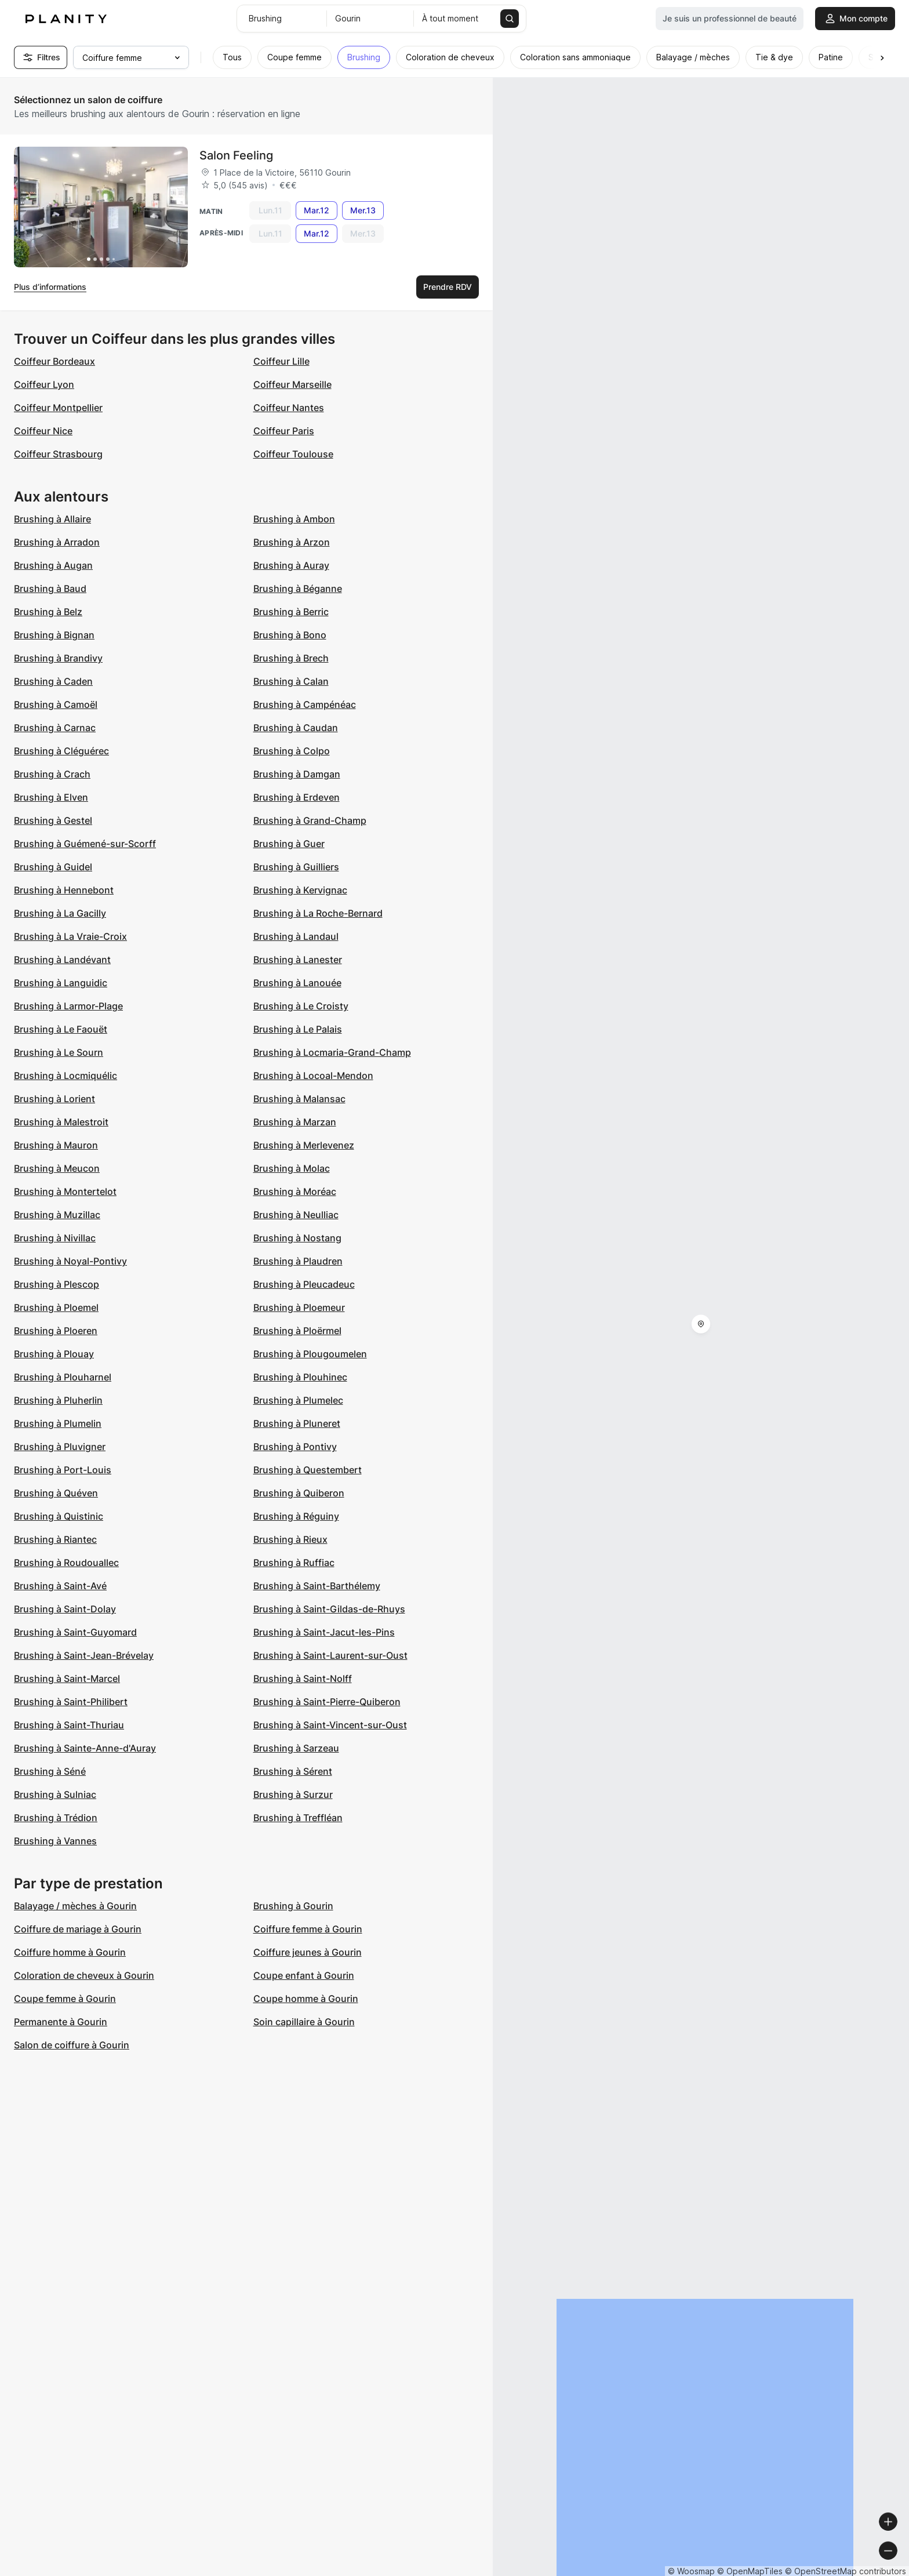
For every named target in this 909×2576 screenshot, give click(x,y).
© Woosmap (691, 2571)
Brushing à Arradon (57, 542)
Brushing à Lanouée (297, 983)
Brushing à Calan (291, 681)
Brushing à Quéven (56, 1493)
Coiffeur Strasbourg (58, 454)
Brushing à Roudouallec (66, 1562)
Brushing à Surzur (293, 1794)
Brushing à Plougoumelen (310, 1354)
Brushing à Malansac (299, 1098)
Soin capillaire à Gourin (304, 2022)
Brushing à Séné (50, 1771)
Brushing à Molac (291, 1168)
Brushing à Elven (51, 797)
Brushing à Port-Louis (62, 1470)
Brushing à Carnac (55, 727)
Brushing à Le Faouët (60, 1029)
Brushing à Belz (48, 611)
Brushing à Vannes (55, 1841)
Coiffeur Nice (43, 431)
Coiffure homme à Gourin (70, 1952)
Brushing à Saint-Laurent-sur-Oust (330, 1655)
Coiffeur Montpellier (58, 407)
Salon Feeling (236, 155)
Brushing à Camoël (55, 704)
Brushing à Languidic (60, 983)
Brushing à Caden (53, 681)
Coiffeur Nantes (288, 407)
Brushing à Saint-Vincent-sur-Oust (330, 1725)
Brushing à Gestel (53, 820)
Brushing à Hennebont (64, 890)
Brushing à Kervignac (300, 890)
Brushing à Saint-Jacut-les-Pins (324, 1632)
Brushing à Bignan (54, 635)
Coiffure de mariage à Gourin (77, 1929)
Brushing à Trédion (55, 1817)
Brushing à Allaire (52, 519)
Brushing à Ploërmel (297, 1330)
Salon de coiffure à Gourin (71, 2045)
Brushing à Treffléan (298, 1817)
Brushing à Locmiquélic (65, 1075)
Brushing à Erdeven (296, 797)
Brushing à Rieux (290, 1539)
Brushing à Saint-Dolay (65, 1609)
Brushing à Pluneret (296, 1423)
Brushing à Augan (53, 565)
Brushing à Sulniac (55, 1794)
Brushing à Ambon (294, 519)
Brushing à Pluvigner (60, 1446)
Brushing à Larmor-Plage (68, 1006)
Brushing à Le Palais (297, 1029)
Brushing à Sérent (292, 1771)
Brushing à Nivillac (55, 1238)
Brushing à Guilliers (296, 867)
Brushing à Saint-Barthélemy (316, 1586)
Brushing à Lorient (54, 1098)
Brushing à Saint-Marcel (67, 1678)
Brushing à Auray (291, 565)
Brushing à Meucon (57, 1168)
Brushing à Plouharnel (62, 1377)
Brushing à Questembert (307, 1470)
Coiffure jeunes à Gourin (307, 1952)
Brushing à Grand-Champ (309, 820)
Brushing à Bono (289, 635)
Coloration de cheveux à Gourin (84, 1975)
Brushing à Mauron (56, 1145)
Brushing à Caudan (295, 727)
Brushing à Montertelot (65, 1191)
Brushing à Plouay (54, 1354)
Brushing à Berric (291, 611)
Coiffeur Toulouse (293, 454)
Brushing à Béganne (297, 588)
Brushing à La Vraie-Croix (70, 936)
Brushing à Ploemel (56, 1307)
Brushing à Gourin (293, 1906)
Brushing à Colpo (291, 751)
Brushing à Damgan (296, 774)
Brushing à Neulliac (296, 1214)
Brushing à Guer (289, 843)
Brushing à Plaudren (298, 1261)
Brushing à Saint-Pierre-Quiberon (327, 1701)
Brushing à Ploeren (55, 1330)
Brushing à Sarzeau (296, 1748)
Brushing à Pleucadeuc (304, 1284)
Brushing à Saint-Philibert (71, 1701)
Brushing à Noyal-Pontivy (70, 1261)
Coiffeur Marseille (292, 384)
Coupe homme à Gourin (305, 1998)
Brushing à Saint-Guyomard (75, 1632)
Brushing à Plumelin (57, 1423)
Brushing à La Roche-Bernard (318, 913)
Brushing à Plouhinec (300, 1377)
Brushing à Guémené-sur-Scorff (85, 843)
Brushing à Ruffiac (293, 1562)
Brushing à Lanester (297, 959)
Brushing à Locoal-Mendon (313, 1075)
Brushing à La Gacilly (60, 913)
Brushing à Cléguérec (61, 751)
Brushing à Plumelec (298, 1400)
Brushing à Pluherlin (58, 1400)
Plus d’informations (50, 287)
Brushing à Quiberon (298, 1493)
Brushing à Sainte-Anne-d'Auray (85, 1748)
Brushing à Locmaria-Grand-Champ (332, 1052)
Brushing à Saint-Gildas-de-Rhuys (329, 1609)
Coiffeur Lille (281, 361)
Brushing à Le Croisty (300, 1006)
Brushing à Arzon (291, 542)
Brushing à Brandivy (58, 658)
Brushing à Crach (52, 774)
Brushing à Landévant (62, 959)
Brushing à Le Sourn (58, 1052)
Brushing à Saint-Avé (60, 1586)
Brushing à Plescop (56, 1284)
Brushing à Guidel (53, 867)
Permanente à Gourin (60, 2022)
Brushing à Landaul (296, 936)
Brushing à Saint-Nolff (302, 1678)
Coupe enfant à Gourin (303, 1975)
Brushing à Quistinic (58, 1516)
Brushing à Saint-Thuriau (69, 1725)
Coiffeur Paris (283, 431)
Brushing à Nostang (297, 1238)
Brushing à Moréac (294, 1191)
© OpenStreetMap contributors (845, 2571)
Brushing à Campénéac (304, 704)
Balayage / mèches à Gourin (75, 1906)
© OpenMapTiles (750, 2571)
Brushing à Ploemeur (299, 1307)
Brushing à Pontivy (295, 1446)
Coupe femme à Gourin (65, 1998)
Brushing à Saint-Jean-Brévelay (84, 1655)
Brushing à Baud (50, 588)
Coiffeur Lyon (44, 384)
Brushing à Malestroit (61, 1122)
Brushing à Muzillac (57, 1214)
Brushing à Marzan (294, 1122)
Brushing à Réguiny (296, 1516)
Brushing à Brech (291, 658)
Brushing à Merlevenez (303, 1145)
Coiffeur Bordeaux (54, 361)
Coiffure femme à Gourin (307, 1929)
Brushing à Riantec (55, 1539)
